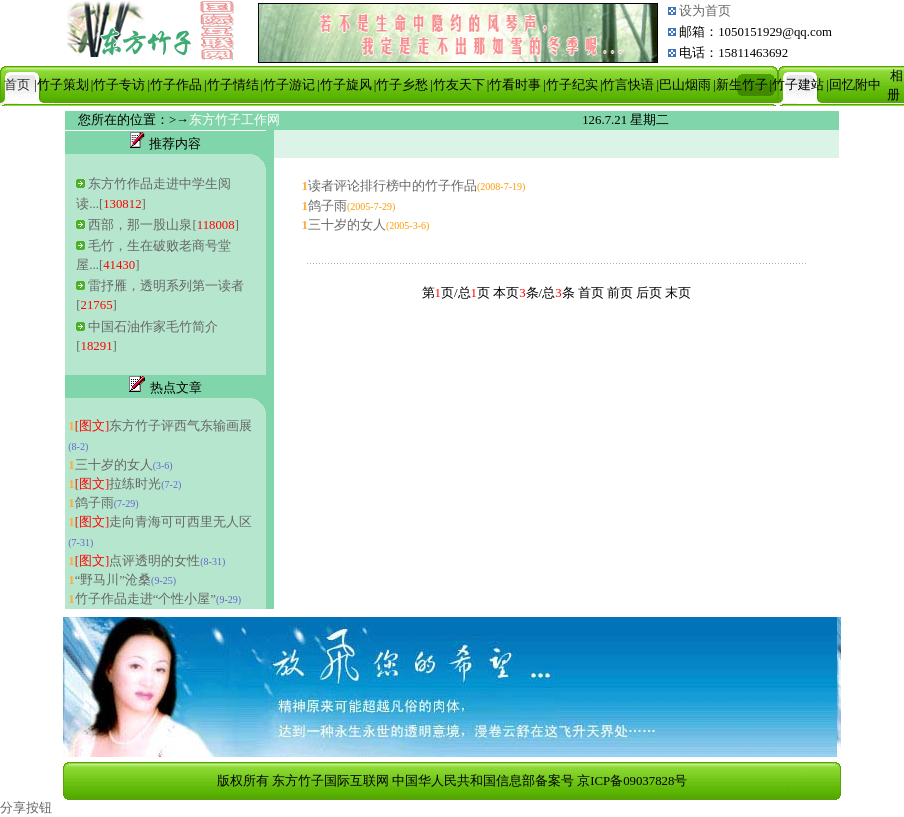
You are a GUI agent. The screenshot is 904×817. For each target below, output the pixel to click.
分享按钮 (26, 808)
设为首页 (703, 11)
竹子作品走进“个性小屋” (145, 599)
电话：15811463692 (733, 53)
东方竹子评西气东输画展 (164, 426)
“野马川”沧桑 (113, 580)
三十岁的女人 (114, 465)
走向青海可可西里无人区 (164, 522)
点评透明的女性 (138, 561)
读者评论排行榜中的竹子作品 (392, 186)
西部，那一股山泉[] (163, 225)
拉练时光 (118, 484)
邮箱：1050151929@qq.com (755, 32)
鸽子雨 (94, 503)
